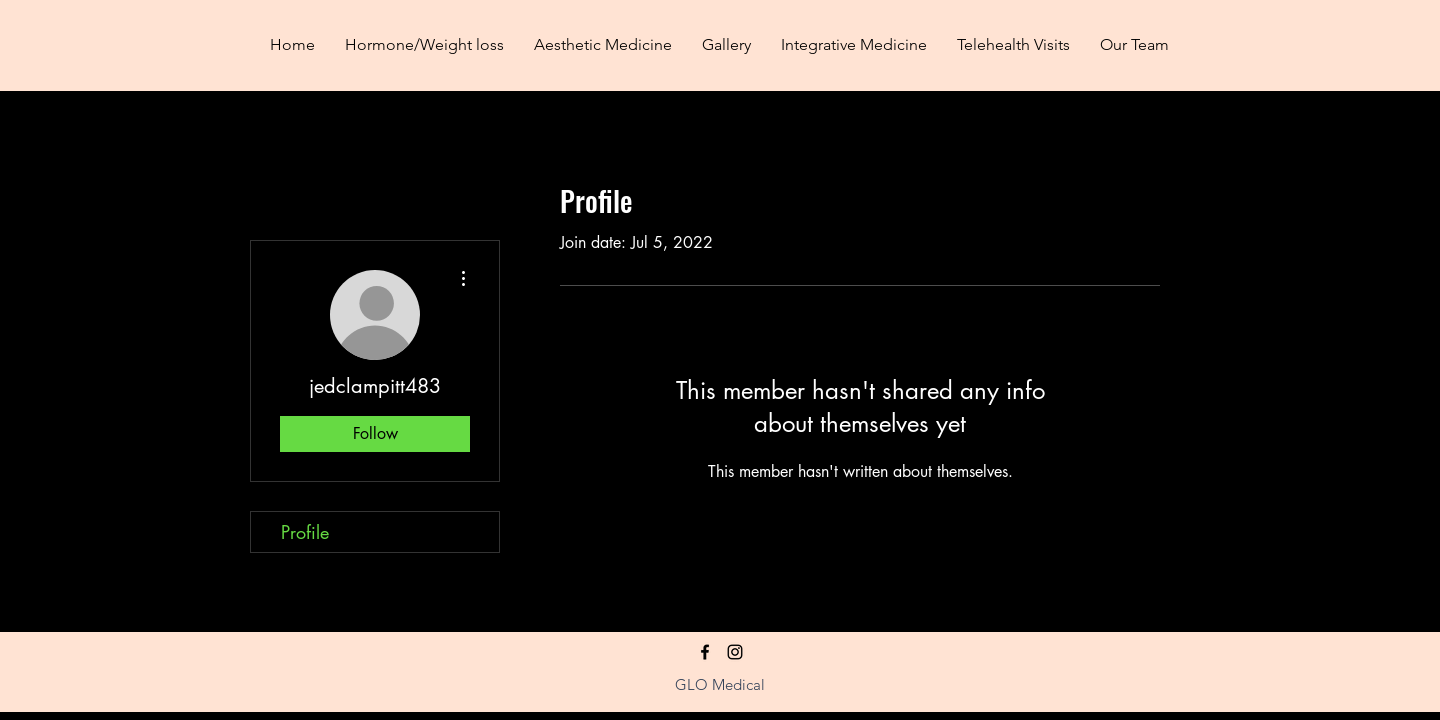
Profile (305, 532)
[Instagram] (735, 652)
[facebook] (705, 652)
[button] (603, 45)
